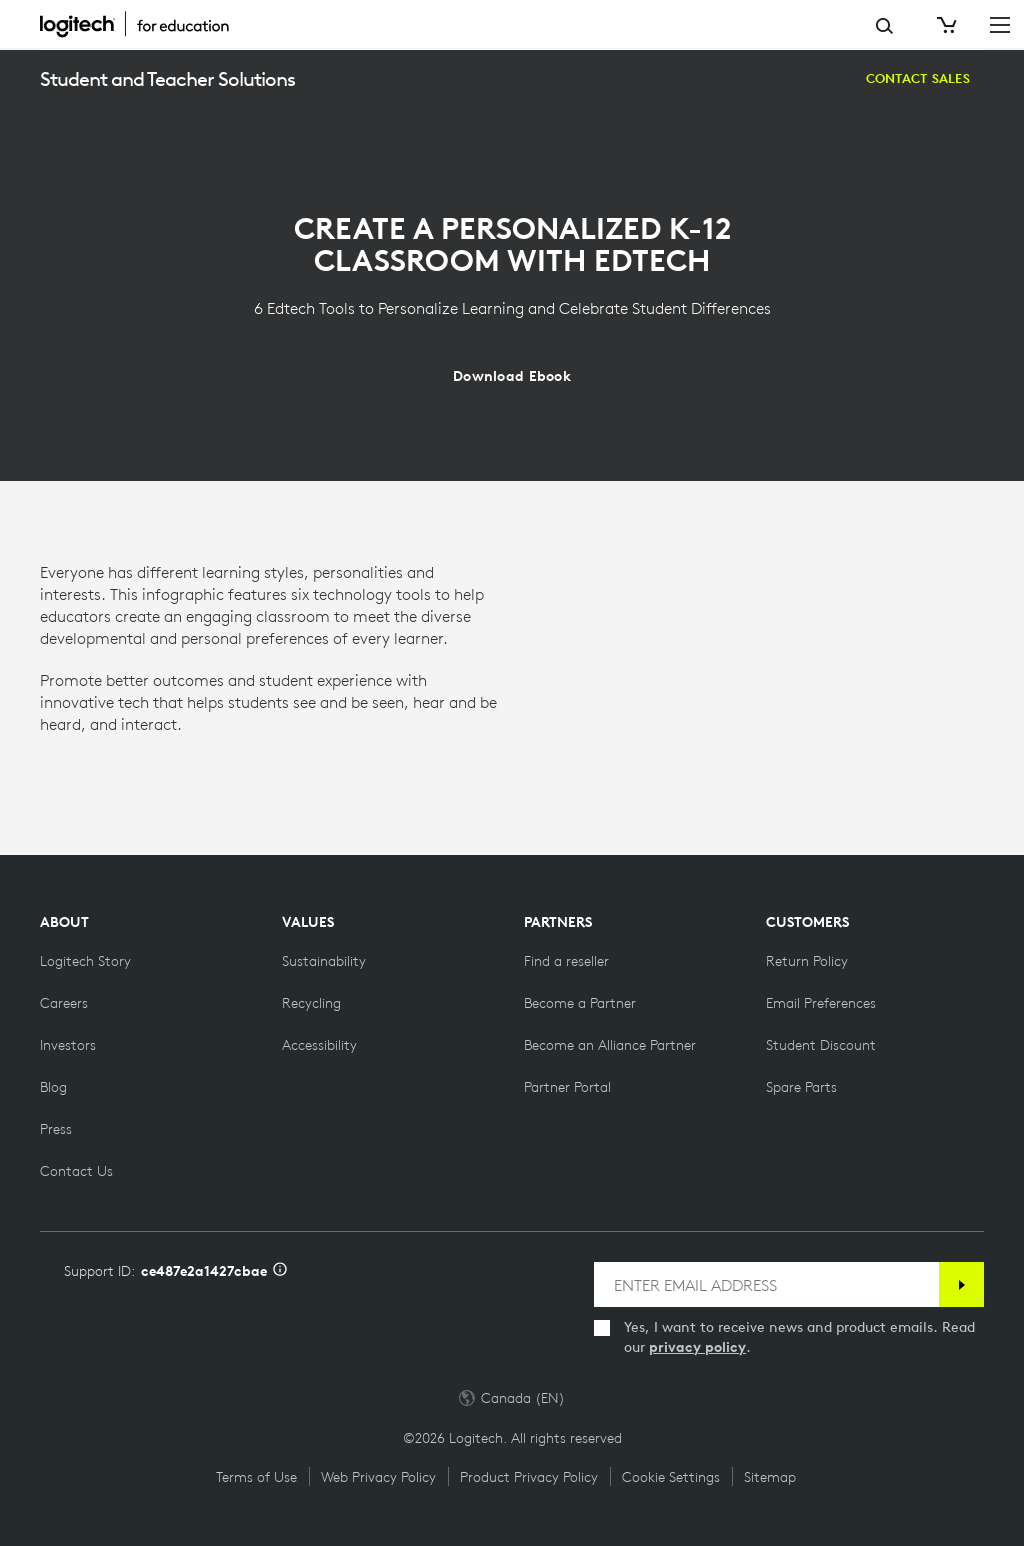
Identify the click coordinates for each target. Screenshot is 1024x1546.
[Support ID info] (280, 1271)
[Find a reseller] (566, 961)
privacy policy (697, 1347)
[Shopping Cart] (945, 25)
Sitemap (770, 1477)
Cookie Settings (671, 1477)
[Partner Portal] (567, 1087)
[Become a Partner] (580, 1003)
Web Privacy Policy (378, 1477)
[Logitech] (145, 24)
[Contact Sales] (918, 79)
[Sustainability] (324, 961)
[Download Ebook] (512, 376)
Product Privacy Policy (529, 1477)
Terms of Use (256, 1477)
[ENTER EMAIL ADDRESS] (766, 1284)
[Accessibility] (319, 1045)
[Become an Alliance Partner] (610, 1045)
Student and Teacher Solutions (167, 78)
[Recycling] (311, 1003)
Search (884, 26)
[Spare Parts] (801, 1087)
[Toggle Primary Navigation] (1000, 24)
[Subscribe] (961, 1284)
